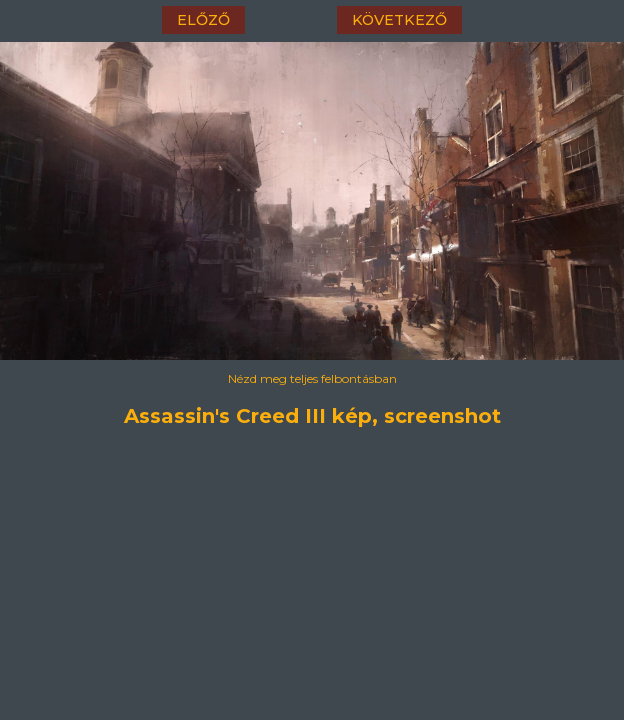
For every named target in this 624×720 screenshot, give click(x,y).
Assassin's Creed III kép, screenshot (312, 416)
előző (203, 20)
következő (399, 20)
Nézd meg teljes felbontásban (312, 378)
